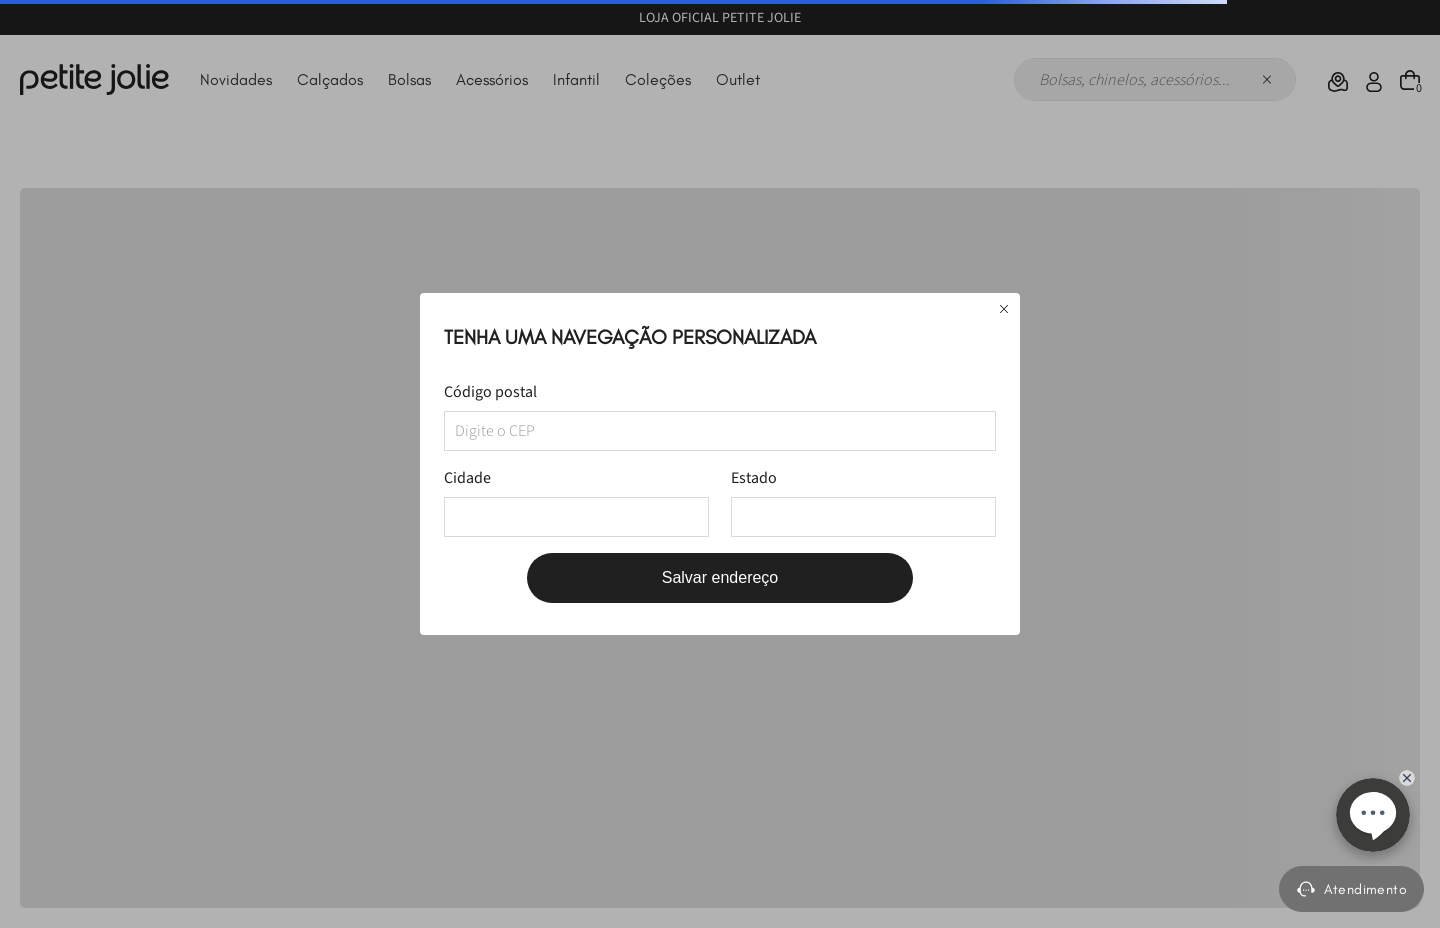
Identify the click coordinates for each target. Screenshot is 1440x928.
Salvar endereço (720, 577)
